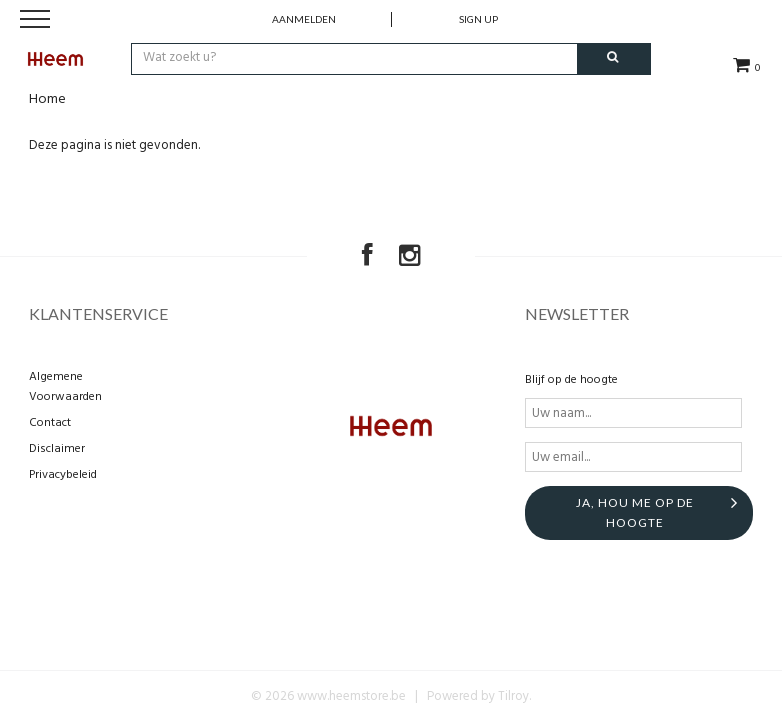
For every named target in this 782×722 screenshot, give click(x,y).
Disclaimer (57, 449)
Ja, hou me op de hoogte (635, 512)
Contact (50, 423)
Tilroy (513, 696)
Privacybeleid (63, 475)
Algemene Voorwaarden (65, 387)
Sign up (478, 19)
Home (47, 99)
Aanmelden (304, 19)
